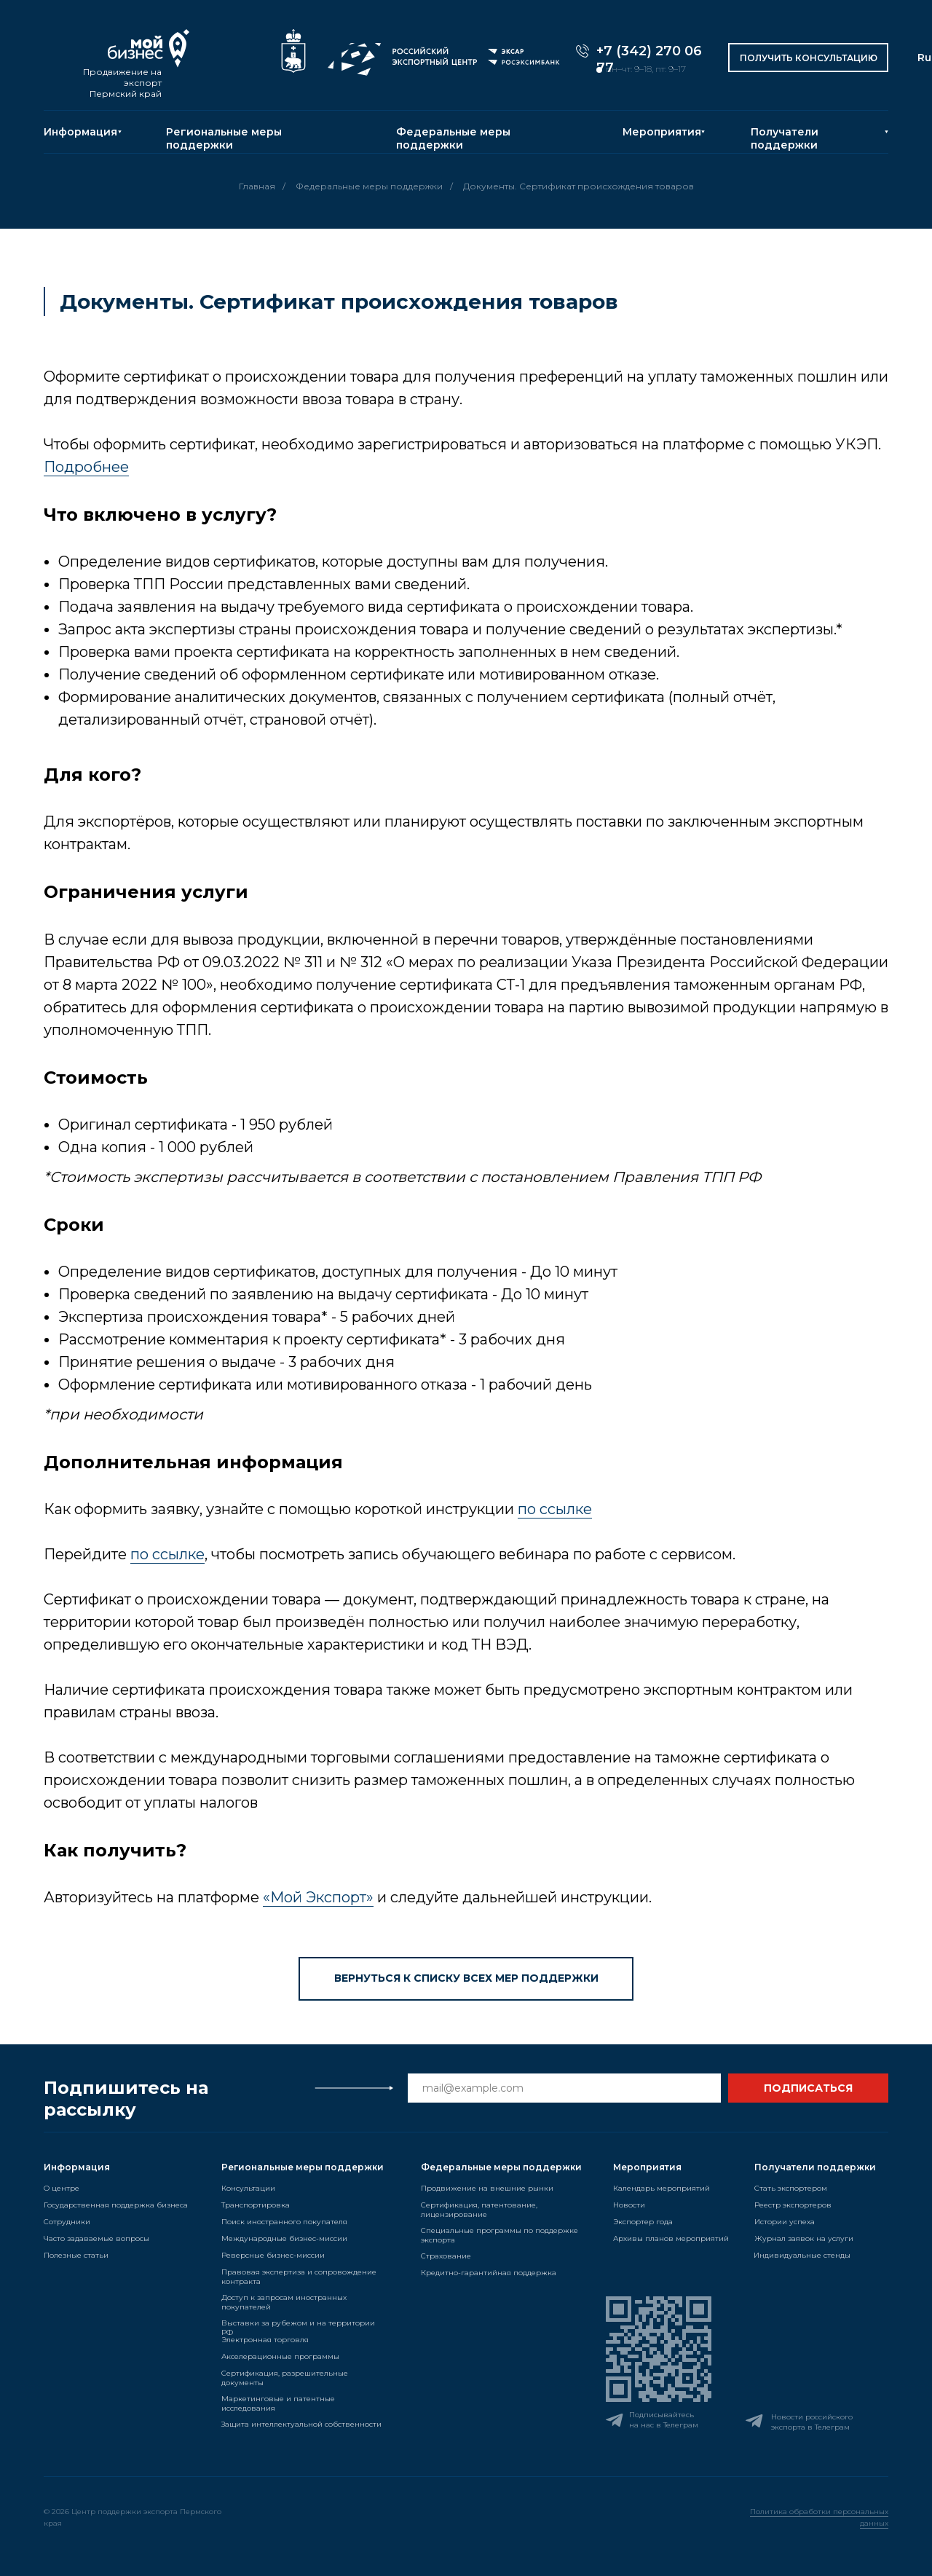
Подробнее (86, 467)
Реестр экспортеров (793, 2205)
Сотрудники (67, 2221)
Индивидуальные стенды (802, 2255)
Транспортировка (255, 2205)
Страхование (446, 2256)
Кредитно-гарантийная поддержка (488, 2272)
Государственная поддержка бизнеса (116, 2205)
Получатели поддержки (784, 138)
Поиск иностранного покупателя (284, 2221)
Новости (629, 2205)
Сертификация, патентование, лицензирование (479, 2209)
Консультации (248, 2188)
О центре (61, 2188)
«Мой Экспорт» (318, 1897)
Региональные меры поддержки (224, 138)
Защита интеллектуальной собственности (301, 2424)
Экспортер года (643, 2221)
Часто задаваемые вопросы (96, 2238)
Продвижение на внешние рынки (487, 2188)
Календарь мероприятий (661, 2188)
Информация (80, 131)
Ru (924, 57)
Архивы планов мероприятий (671, 2238)
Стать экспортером (790, 2188)
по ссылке (555, 1509)
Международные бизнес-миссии (284, 2238)
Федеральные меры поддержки (453, 138)
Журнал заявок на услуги (803, 2238)
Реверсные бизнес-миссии (273, 2255)
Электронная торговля (265, 2339)
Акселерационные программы (280, 2356)
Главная (257, 186)
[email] (564, 2088)
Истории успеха (784, 2221)
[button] (808, 57)
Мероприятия (662, 131)
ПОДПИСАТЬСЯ (808, 2088)
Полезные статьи (76, 2255)
